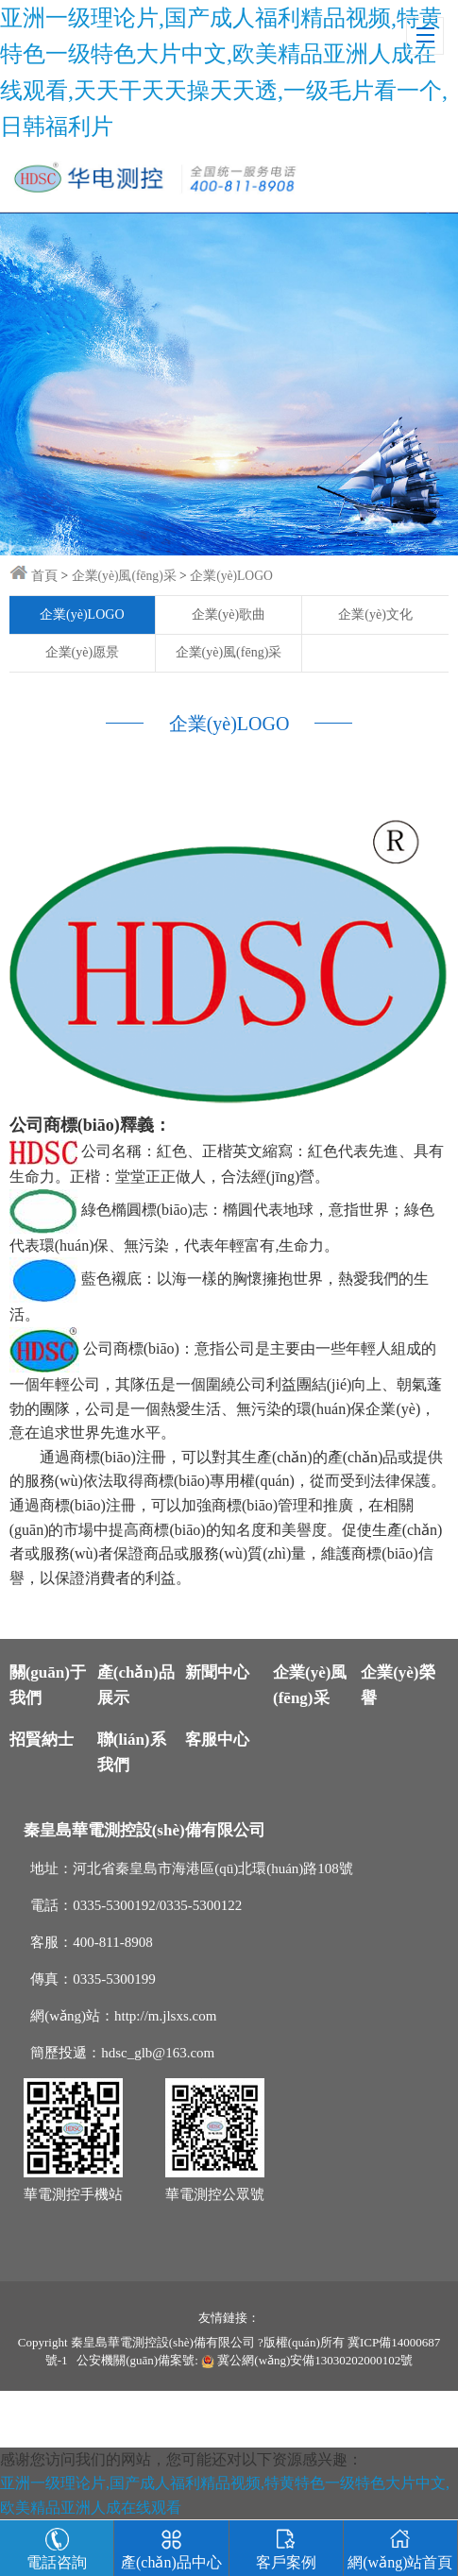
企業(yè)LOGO (231, 576)
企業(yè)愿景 (82, 652)
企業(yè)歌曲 (229, 614)
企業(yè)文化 (375, 614)
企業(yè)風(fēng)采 (124, 576)
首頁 (44, 576)
